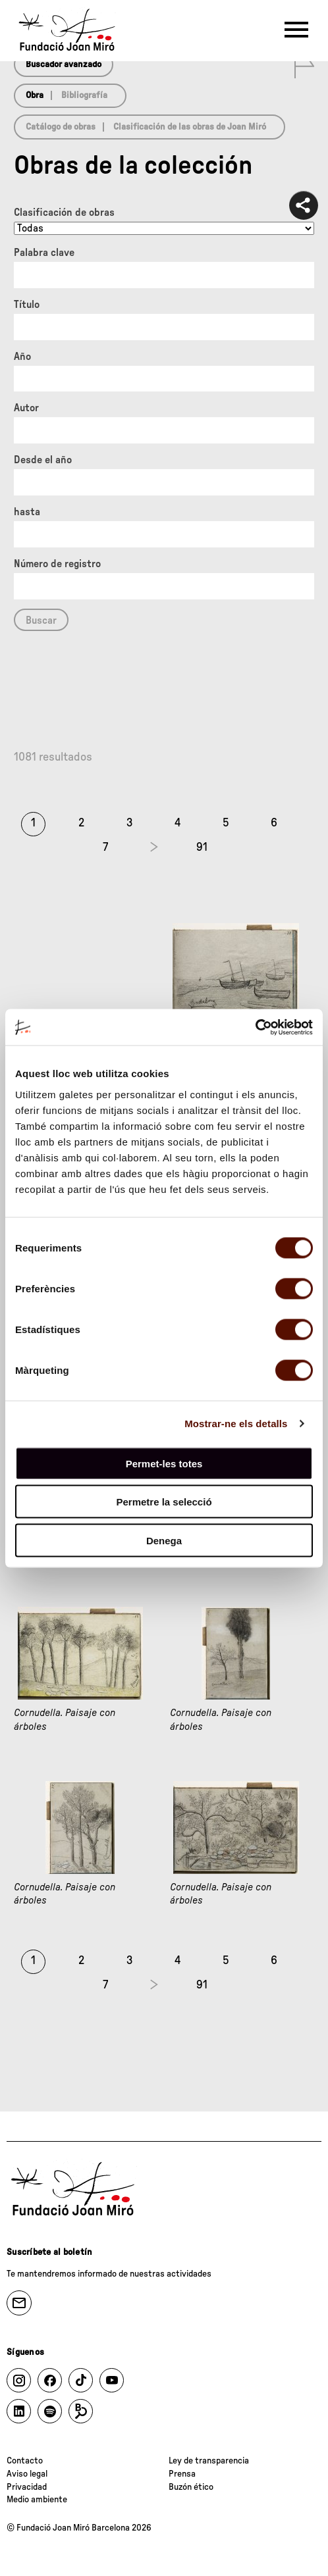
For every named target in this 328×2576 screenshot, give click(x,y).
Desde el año (43, 460)
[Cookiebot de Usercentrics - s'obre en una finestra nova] (255, 1027)
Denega (164, 1540)
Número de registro (57, 564)
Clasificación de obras (64, 212)
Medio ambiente (37, 2499)
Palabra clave (44, 252)
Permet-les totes (164, 1463)
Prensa (182, 2474)
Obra (34, 95)
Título (27, 304)
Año (22, 356)
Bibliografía (84, 95)
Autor (26, 408)
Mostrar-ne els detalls (235, 1423)
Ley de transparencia (209, 2460)
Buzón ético (191, 2487)
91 (201, 847)
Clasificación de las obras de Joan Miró (189, 127)
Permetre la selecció (163, 1501)
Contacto (25, 2460)
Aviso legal (27, 2474)
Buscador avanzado (63, 64)
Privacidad (27, 2487)
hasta (27, 512)
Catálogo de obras (61, 127)
